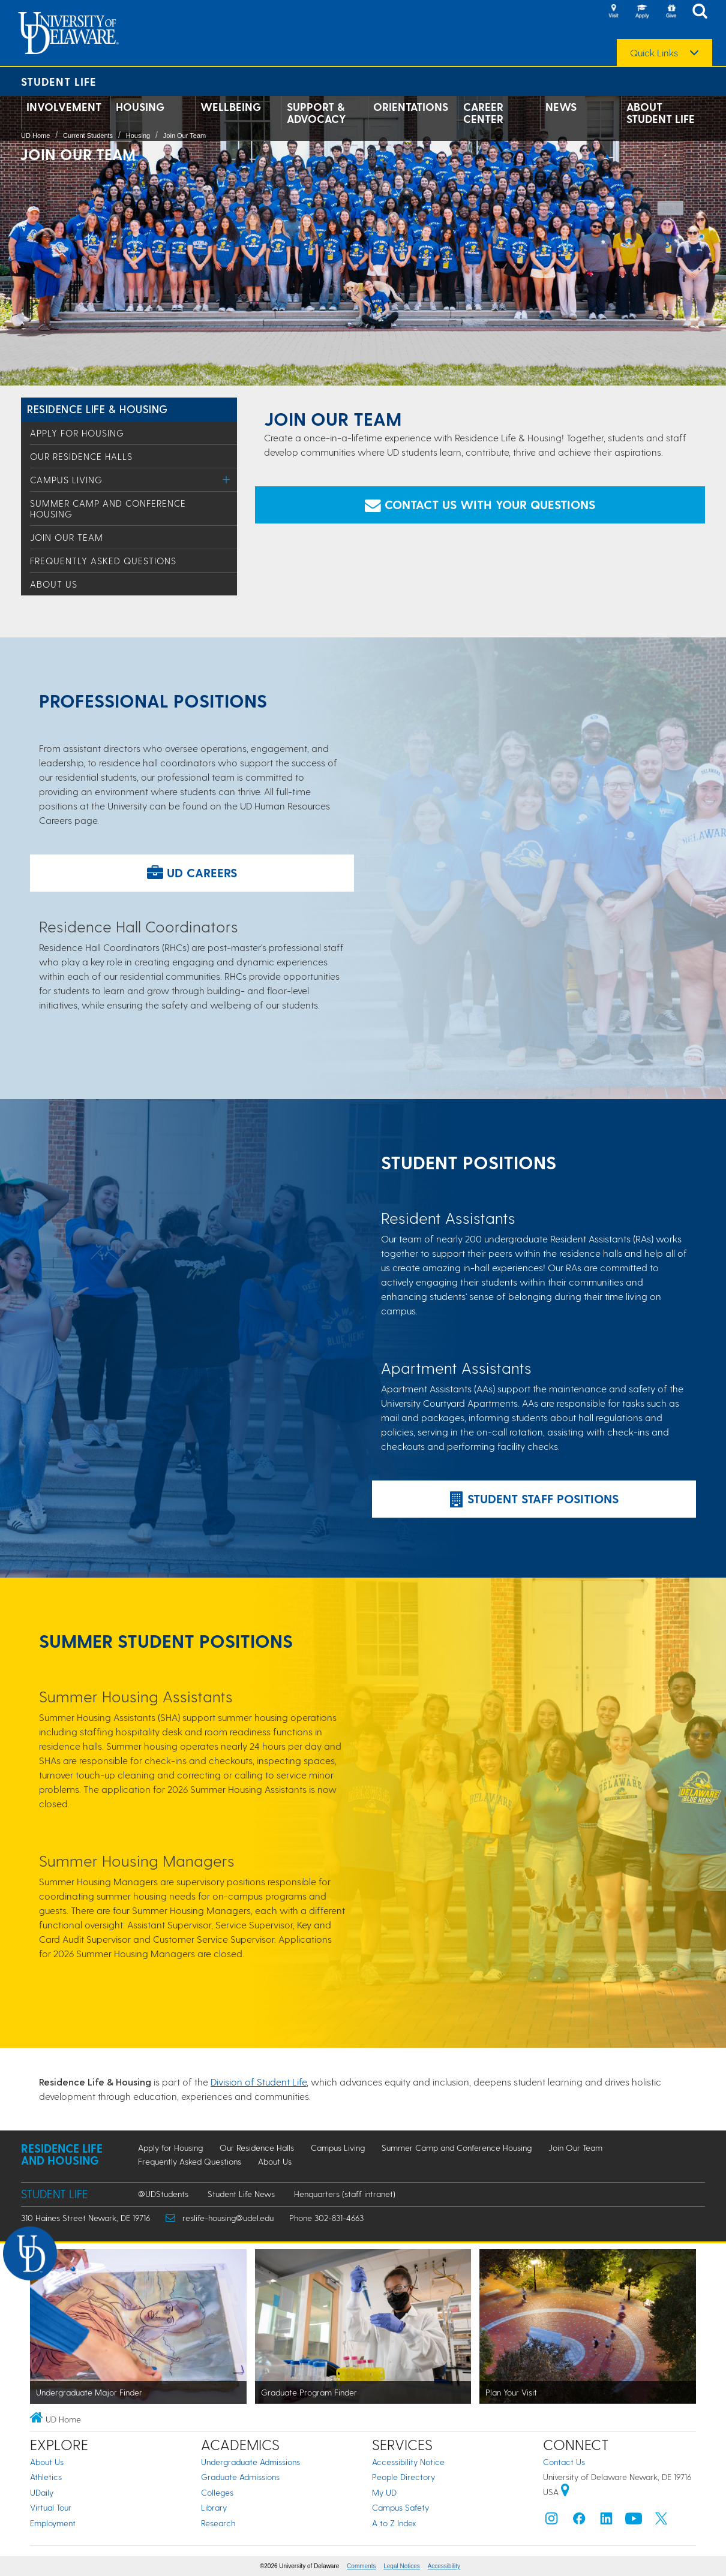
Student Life (59, 81)
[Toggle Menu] (226, 479)
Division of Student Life (259, 2081)
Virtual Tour (50, 2507)
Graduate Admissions (240, 2477)
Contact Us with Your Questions (480, 504)
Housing (140, 107)
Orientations (410, 107)
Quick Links (654, 52)
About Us (53, 584)
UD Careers (192, 872)
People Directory (403, 2477)
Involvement (63, 107)
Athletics (46, 2477)
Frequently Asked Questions (103, 560)
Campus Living (66, 479)
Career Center (483, 113)
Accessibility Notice (408, 2462)
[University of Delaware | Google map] (565, 2492)
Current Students (88, 135)
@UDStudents (163, 2194)
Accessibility (444, 2566)
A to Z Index (394, 2523)
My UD (384, 2492)
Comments (361, 2566)
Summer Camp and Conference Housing (457, 2147)
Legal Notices (401, 2566)
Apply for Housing (77, 433)
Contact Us (564, 2462)
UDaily (41, 2492)
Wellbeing (230, 107)
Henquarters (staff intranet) (344, 2194)
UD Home (35, 135)
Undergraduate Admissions (250, 2462)
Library (214, 2507)
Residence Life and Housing (62, 2154)
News (561, 107)
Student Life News (241, 2194)
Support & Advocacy (316, 113)
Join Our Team (184, 135)
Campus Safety (400, 2507)
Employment (53, 2523)
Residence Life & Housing (97, 408)
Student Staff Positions (534, 1498)
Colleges (217, 2492)
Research (218, 2523)
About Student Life (660, 113)
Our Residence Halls (81, 456)
